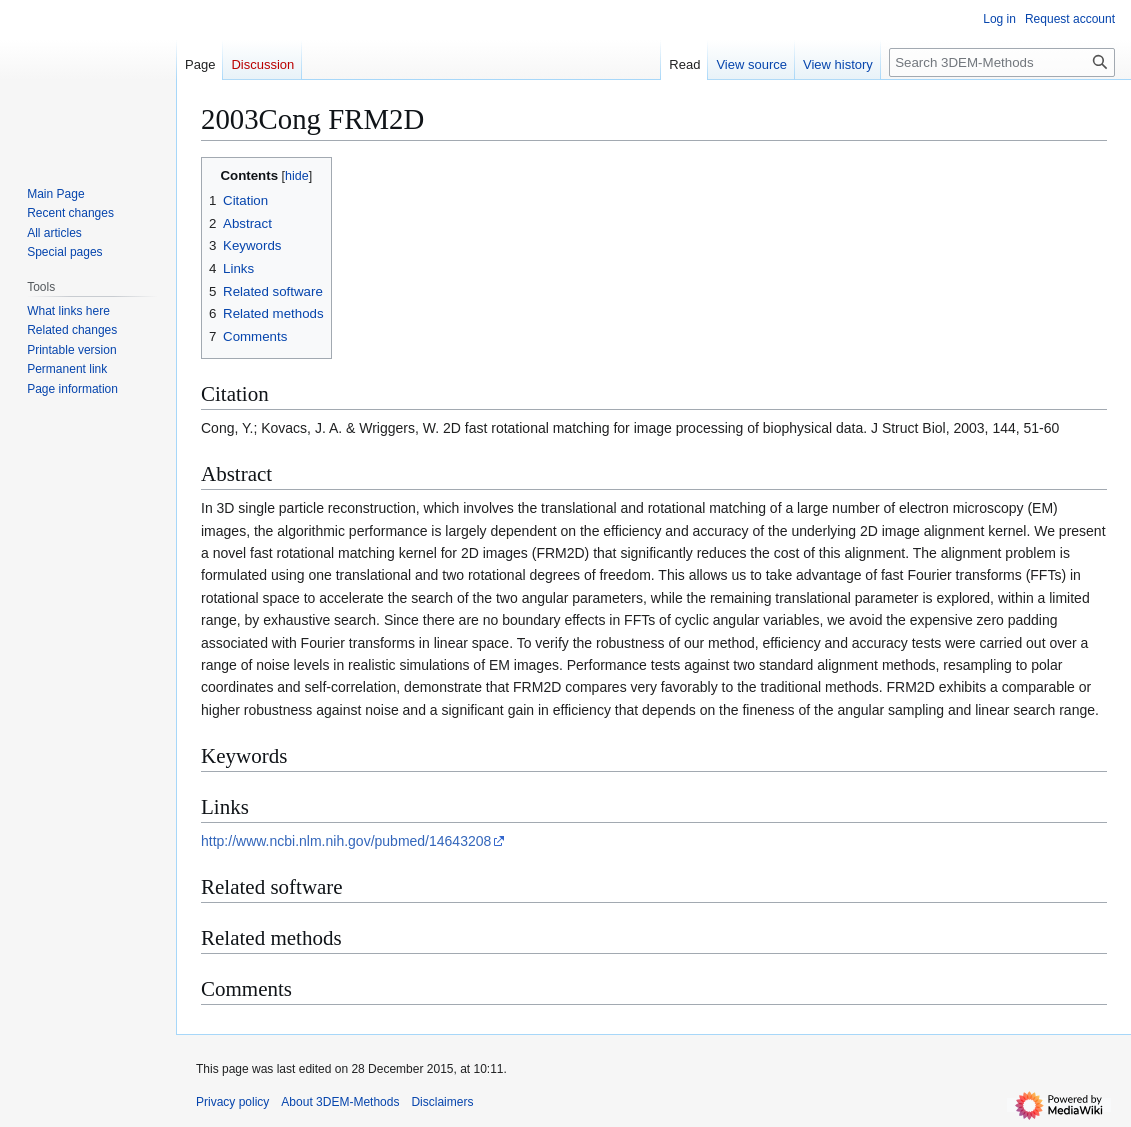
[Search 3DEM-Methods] (1002, 62)
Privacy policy (232, 1102)
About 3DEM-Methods (340, 1102)
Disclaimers (442, 1102)
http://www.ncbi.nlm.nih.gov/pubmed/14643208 (346, 841)
